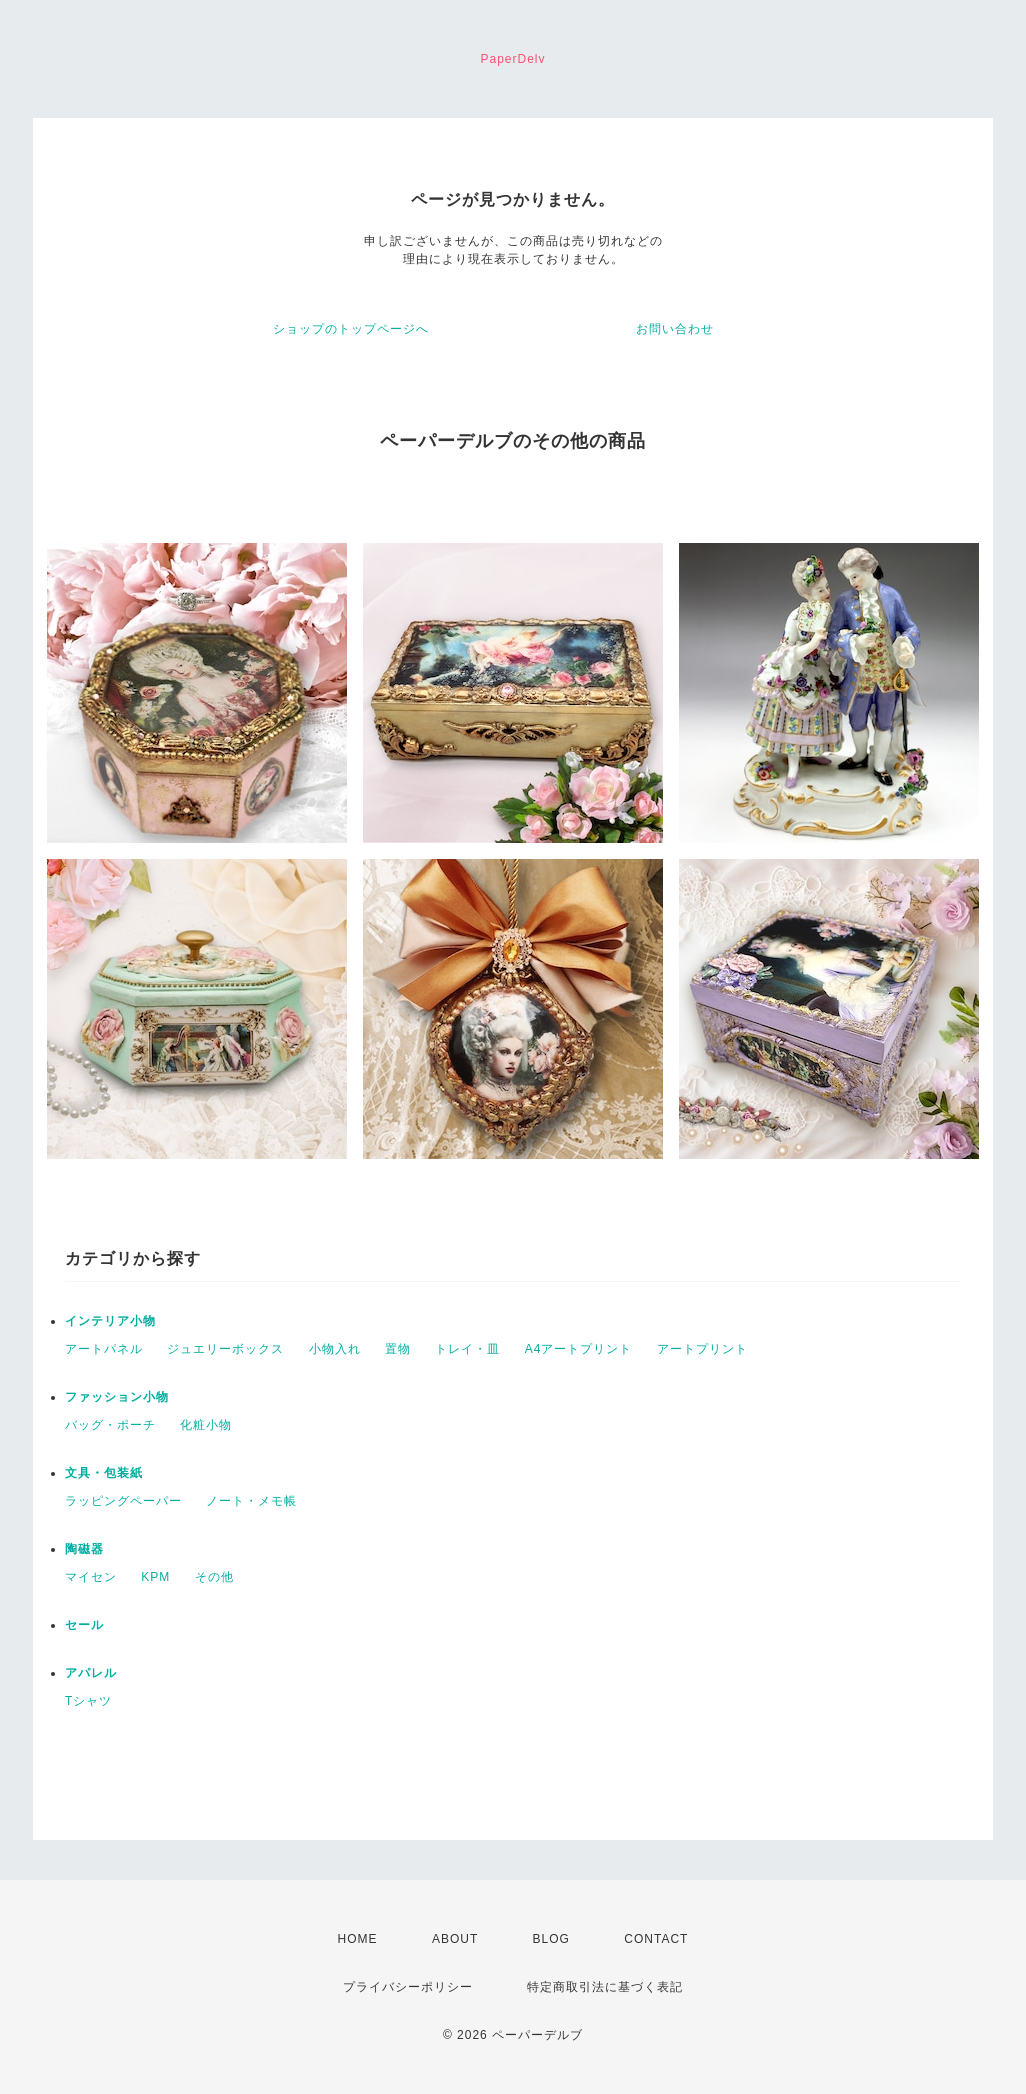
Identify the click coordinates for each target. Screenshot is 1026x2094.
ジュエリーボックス (225, 1349)
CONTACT (656, 1939)
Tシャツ (88, 1701)
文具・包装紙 (104, 1473)
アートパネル (104, 1349)
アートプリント (702, 1349)
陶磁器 (84, 1549)
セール (84, 1625)
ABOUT (455, 1939)
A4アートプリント (579, 1349)
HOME (358, 1939)
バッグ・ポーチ (110, 1425)
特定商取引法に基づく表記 (605, 1987)
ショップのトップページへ (351, 329)
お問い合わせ (675, 329)
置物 (398, 1349)
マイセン (91, 1577)
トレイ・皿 (467, 1349)
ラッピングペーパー (123, 1501)
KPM (155, 1577)
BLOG (551, 1939)
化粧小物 (206, 1425)
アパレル (91, 1673)
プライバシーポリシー (408, 1987)
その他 (214, 1577)
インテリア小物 (110, 1321)
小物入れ (335, 1349)
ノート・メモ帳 (251, 1501)
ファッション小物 (117, 1397)
